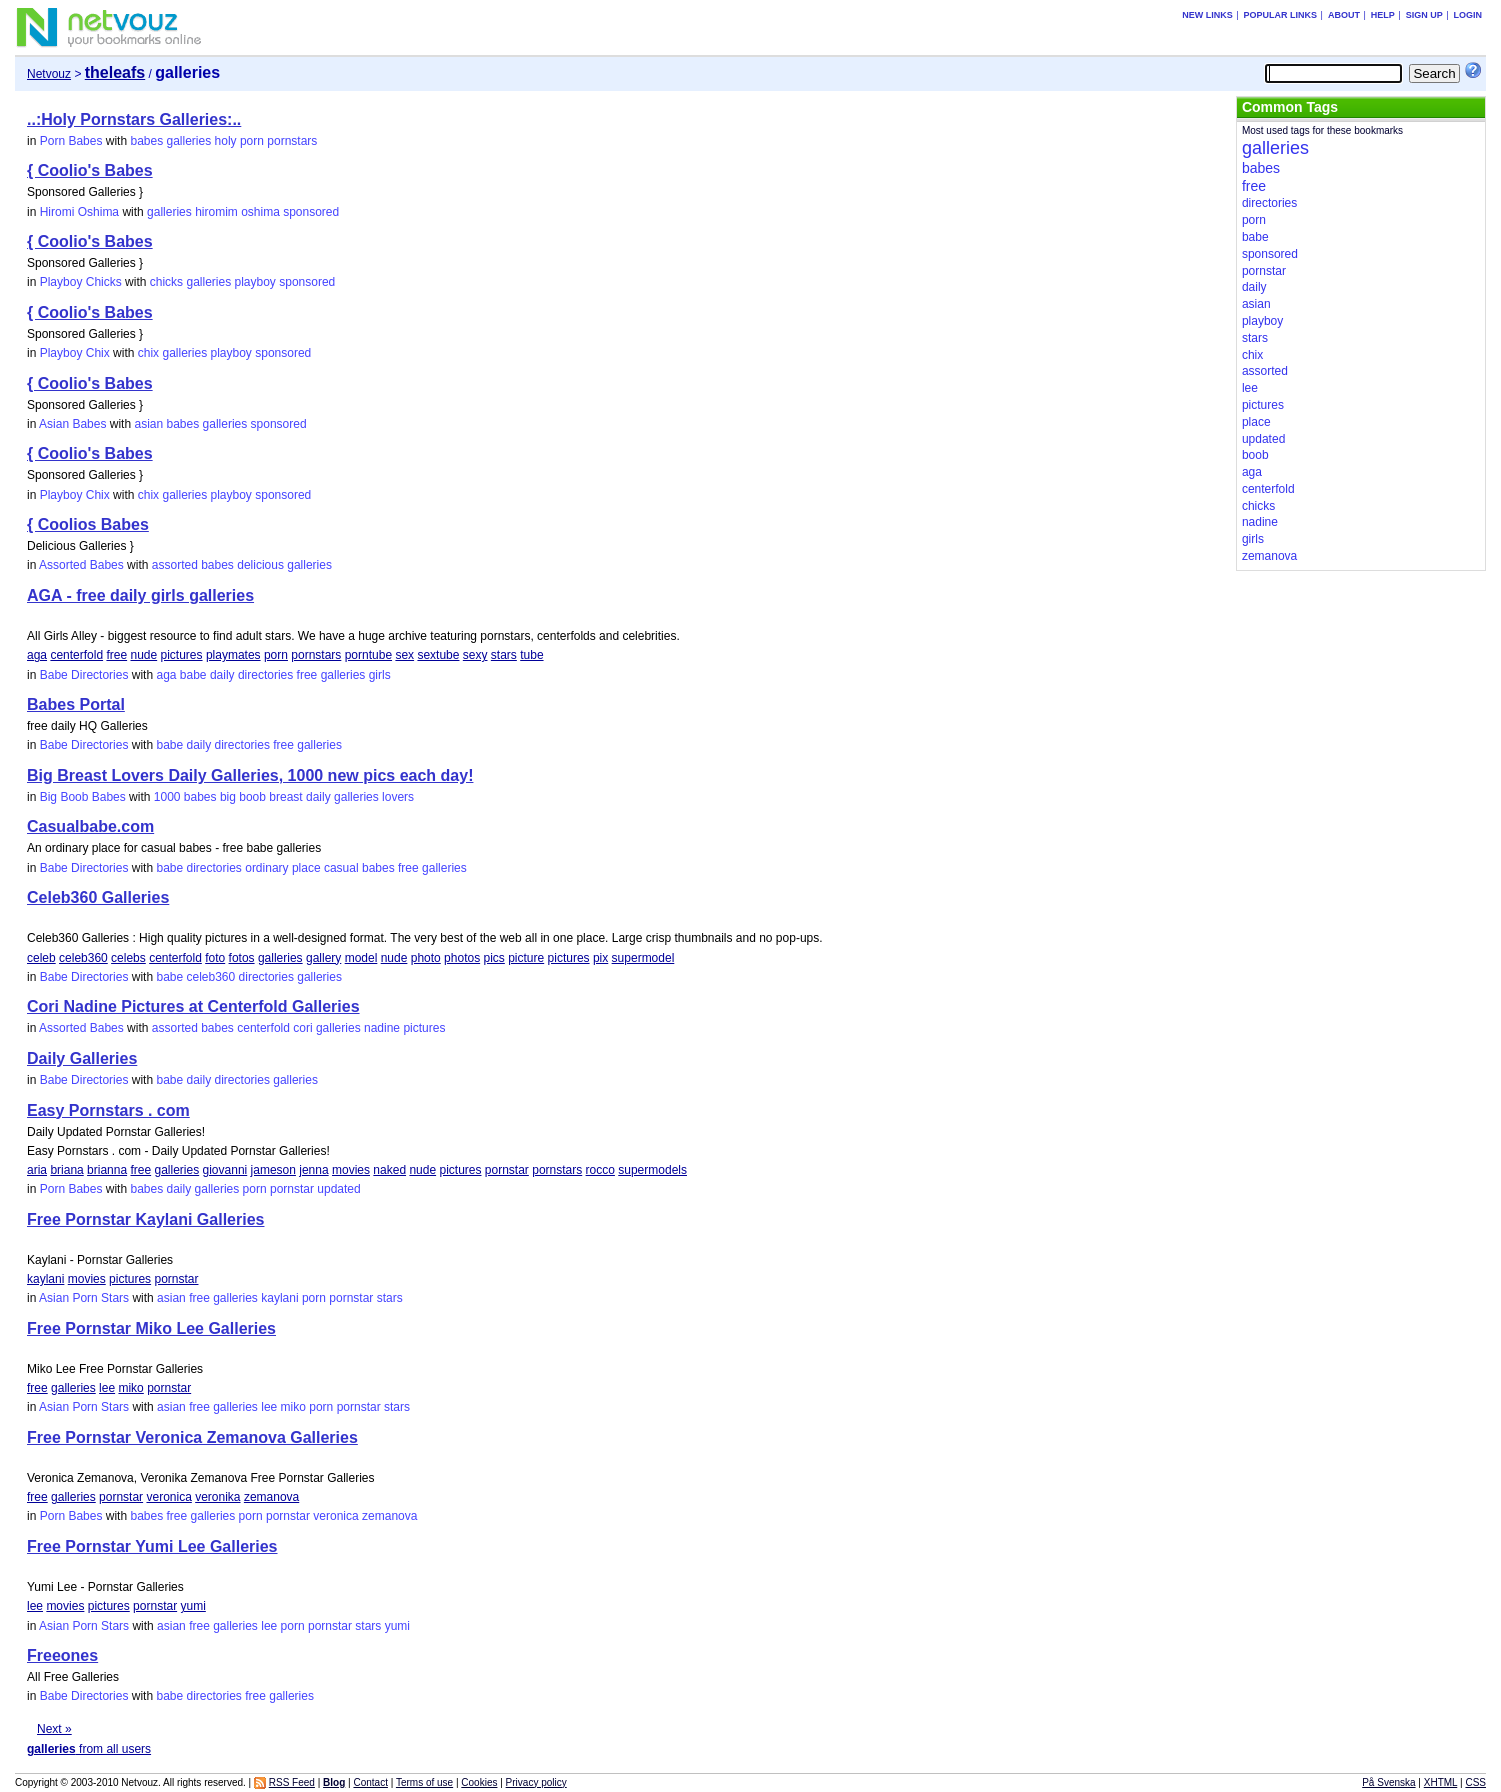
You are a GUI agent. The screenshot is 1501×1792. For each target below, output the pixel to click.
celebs (128, 958)
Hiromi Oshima (79, 212)
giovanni (225, 1170)
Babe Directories (84, 675)
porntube (368, 655)
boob (252, 797)
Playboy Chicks (81, 282)
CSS (1475, 1782)
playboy (255, 282)
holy (226, 141)
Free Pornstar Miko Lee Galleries (151, 1328)
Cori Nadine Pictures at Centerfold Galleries (193, 1006)
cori (302, 1028)
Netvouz (49, 74)
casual (341, 868)
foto (215, 958)
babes (146, 141)
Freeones (62, 1655)
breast (285, 797)
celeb (41, 958)
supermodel (643, 958)
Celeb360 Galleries (98, 897)
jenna (313, 1170)
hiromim (216, 212)
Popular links (1281, 15)
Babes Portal (76, 704)
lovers (398, 797)
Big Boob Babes (83, 797)
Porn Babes (71, 141)
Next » (54, 1729)
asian (148, 424)
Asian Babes (72, 424)
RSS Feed (292, 1782)
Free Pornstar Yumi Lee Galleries (152, 1546)
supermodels (652, 1170)
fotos (242, 958)
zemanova (271, 1497)
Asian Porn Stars (84, 1298)
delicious (260, 565)
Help (1383, 15)
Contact (370, 1782)
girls (380, 675)
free (116, 655)
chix (148, 353)
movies (351, 1170)
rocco (600, 1170)
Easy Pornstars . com (108, 1110)
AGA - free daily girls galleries (140, 595)
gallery (323, 958)
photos (462, 958)
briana (66, 1170)
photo (426, 958)
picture (526, 958)
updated (338, 1189)
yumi (192, 1606)
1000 (167, 797)
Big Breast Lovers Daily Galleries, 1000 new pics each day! (250, 775)
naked (389, 1170)
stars (504, 655)
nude (143, 655)
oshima (260, 212)
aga (37, 655)
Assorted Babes (81, 565)
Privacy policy (536, 1782)
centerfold (76, 655)
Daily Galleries (82, 1058)
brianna (107, 1170)
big (228, 797)
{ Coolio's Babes (90, 170)
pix (600, 958)
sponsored (311, 212)
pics (493, 958)
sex (404, 655)
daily (222, 675)
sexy (475, 655)
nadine (382, 1028)
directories (265, 675)
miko (130, 1388)
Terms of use (424, 1782)
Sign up (1424, 15)
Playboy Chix (75, 353)
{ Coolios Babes (88, 524)
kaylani (45, 1279)
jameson (273, 1170)
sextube (438, 655)
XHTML (1441, 1782)
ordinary (266, 868)
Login (1467, 15)
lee (107, 1388)
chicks (166, 282)
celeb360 (83, 958)
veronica (168, 1497)
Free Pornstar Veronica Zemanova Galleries (192, 1437)
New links (1207, 15)
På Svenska (1388, 1782)
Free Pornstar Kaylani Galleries (145, 1219)
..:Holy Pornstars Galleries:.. (134, 119)
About (1344, 15)
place (306, 868)
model (361, 958)
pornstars (292, 141)
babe (193, 675)
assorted (175, 565)
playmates (233, 655)
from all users (89, 1749)
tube (531, 655)
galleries (189, 141)
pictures (182, 655)
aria (37, 1170)
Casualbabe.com (90, 826)
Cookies (479, 1782)
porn (252, 141)
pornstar (507, 1170)
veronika (217, 1497)
